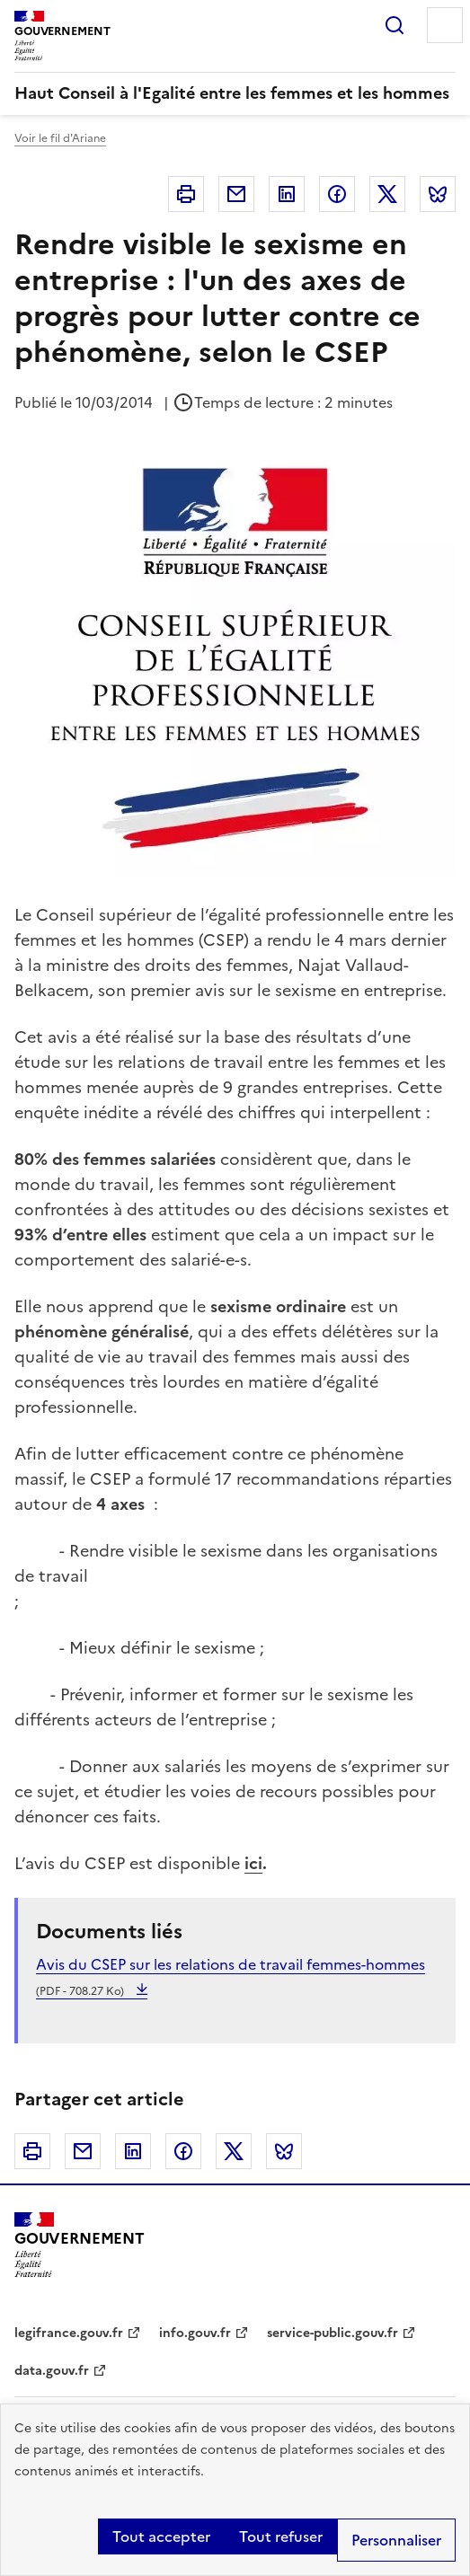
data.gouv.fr (51, 2370)
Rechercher (394, 25)
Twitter (387, 194)
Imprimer (186, 194)
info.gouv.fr (195, 2333)
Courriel (236, 194)
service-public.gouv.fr (332, 2333)
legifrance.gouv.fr (68, 2333)
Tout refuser (281, 2536)
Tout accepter (161, 2536)
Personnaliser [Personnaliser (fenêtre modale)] (396, 2540)
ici (253, 1863)
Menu (445, 25)
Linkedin (287, 194)
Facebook (337, 194)
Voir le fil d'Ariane (60, 138)
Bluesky (438, 194)
